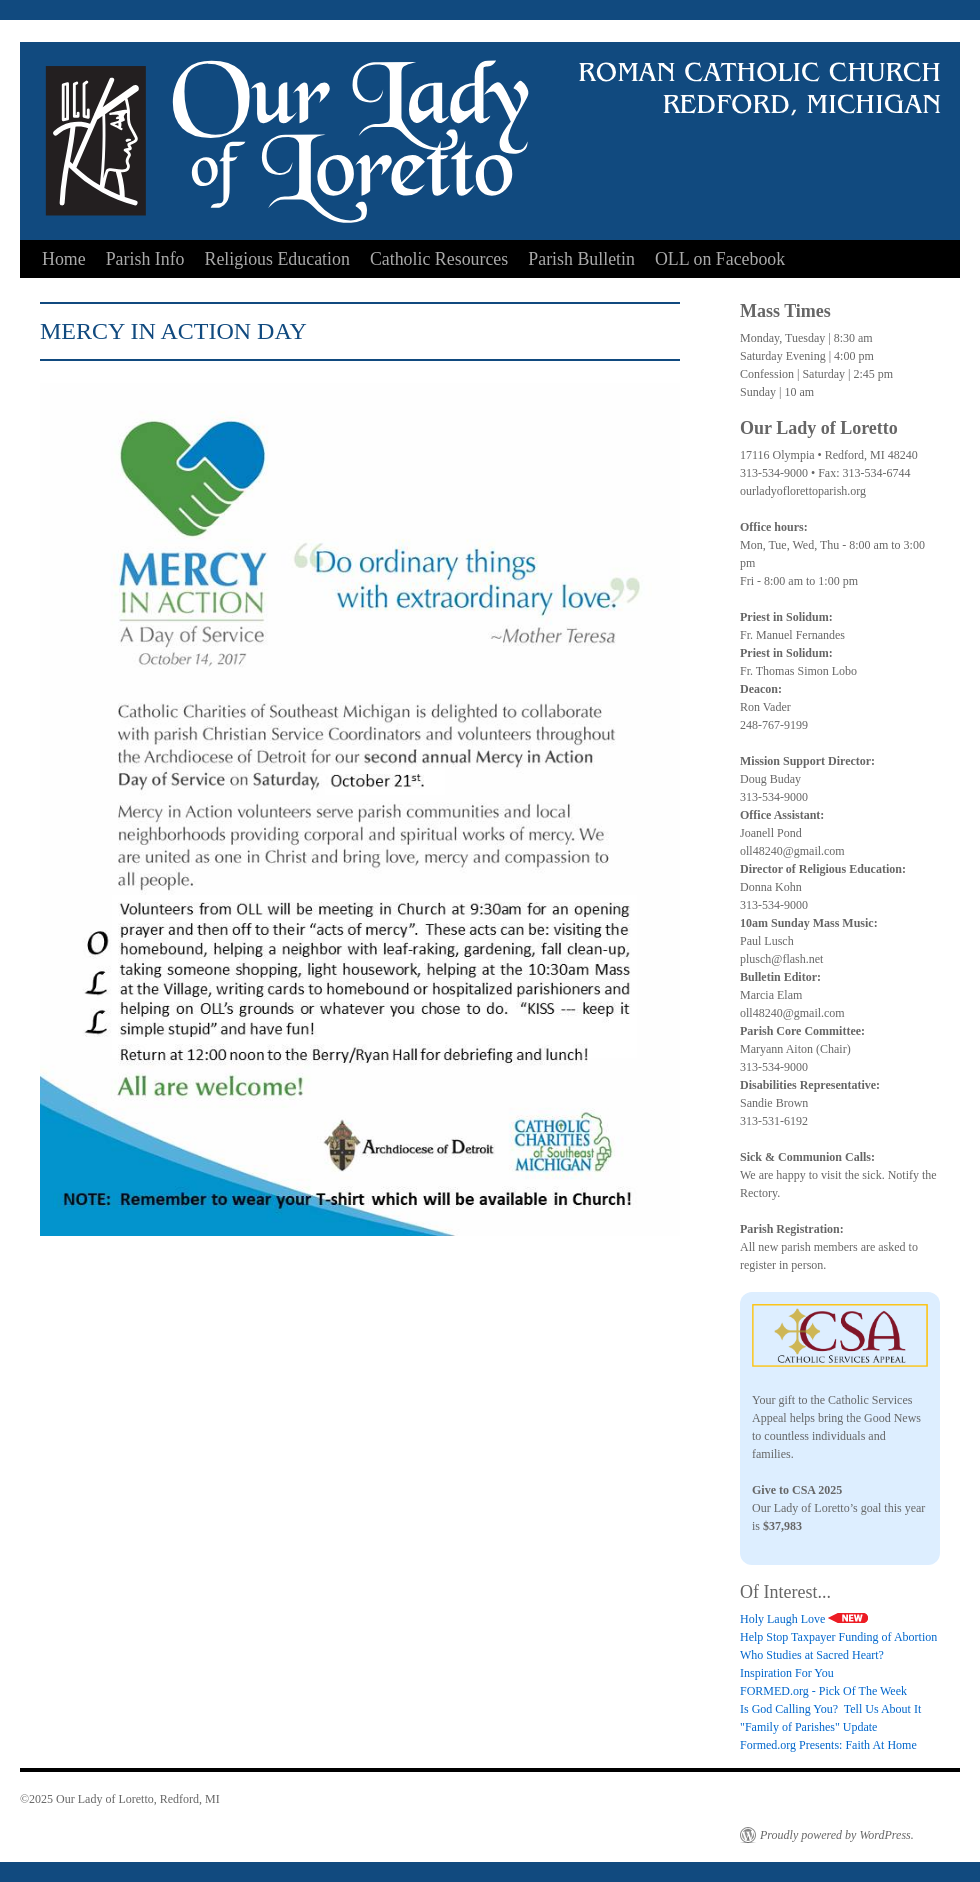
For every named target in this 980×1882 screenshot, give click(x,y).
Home (64, 259)
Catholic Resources (439, 259)
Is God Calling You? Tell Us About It (830, 1709)
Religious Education (277, 259)
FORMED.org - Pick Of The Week (823, 1691)
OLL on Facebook (720, 259)
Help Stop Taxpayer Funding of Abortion (838, 1637)
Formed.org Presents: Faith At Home (828, 1745)
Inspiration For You (787, 1673)
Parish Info (145, 259)
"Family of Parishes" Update (808, 1727)
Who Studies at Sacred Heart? (812, 1655)
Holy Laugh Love (804, 1619)
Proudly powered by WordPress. (837, 1835)
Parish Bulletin (581, 259)
